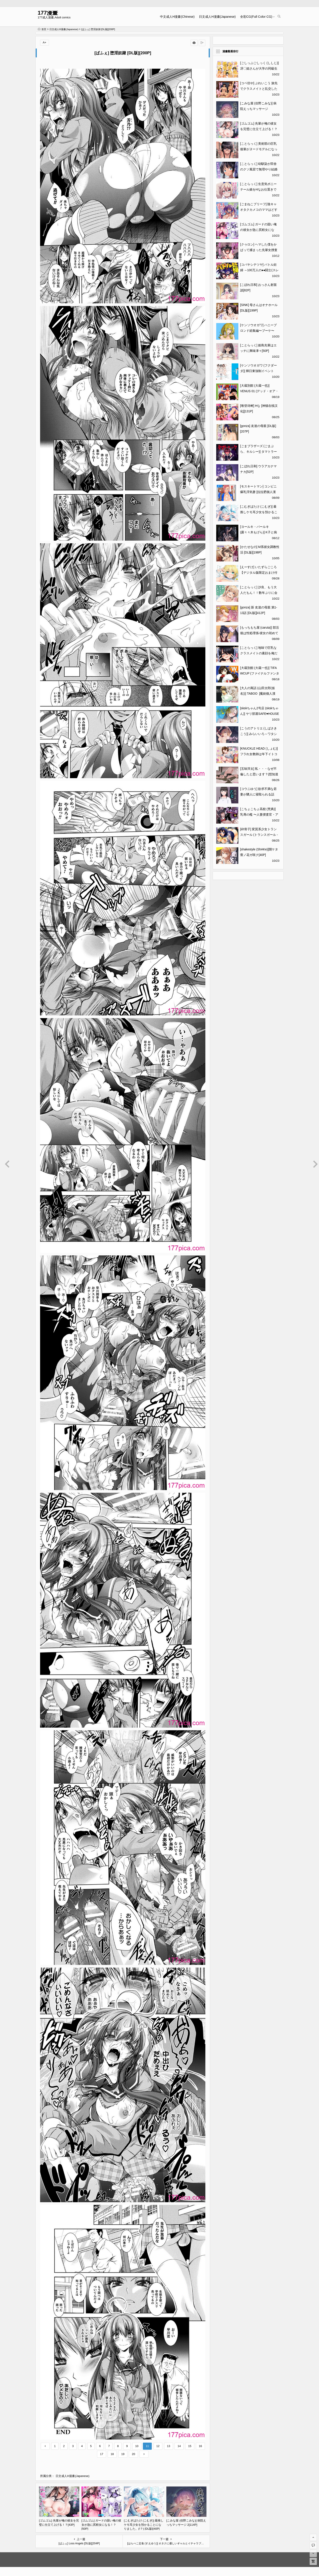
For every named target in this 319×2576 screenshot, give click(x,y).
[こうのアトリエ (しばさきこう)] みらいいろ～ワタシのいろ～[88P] (258, 734)
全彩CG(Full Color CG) (256, 16)
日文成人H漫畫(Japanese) (217, 16)
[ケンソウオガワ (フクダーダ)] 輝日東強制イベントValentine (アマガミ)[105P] (258, 371)
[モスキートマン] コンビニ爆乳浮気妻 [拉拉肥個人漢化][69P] (258, 492)
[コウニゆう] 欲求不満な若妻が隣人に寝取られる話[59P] (258, 794)
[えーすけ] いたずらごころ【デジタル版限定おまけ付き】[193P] (258, 572)
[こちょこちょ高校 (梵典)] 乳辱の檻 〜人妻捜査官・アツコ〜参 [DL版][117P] (259, 814)
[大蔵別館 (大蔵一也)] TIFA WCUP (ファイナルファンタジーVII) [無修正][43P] (259, 673)
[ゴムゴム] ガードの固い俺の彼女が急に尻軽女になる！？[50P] (101, 2524)
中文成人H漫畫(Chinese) (177, 16)
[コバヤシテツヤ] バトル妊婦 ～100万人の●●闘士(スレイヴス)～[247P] (259, 270)
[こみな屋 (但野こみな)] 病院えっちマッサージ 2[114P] (258, 108)
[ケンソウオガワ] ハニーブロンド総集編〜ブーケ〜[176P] (258, 330)
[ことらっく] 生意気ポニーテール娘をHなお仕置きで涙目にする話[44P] (258, 189)
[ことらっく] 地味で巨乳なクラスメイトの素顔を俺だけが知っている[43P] (258, 653)
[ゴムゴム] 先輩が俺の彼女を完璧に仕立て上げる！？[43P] (258, 129)
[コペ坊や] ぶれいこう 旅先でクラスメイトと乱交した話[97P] (259, 88)
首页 (42, 29)
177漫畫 (48, 13)
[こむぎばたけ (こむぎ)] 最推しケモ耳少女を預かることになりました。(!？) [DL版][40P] (143, 2524)
